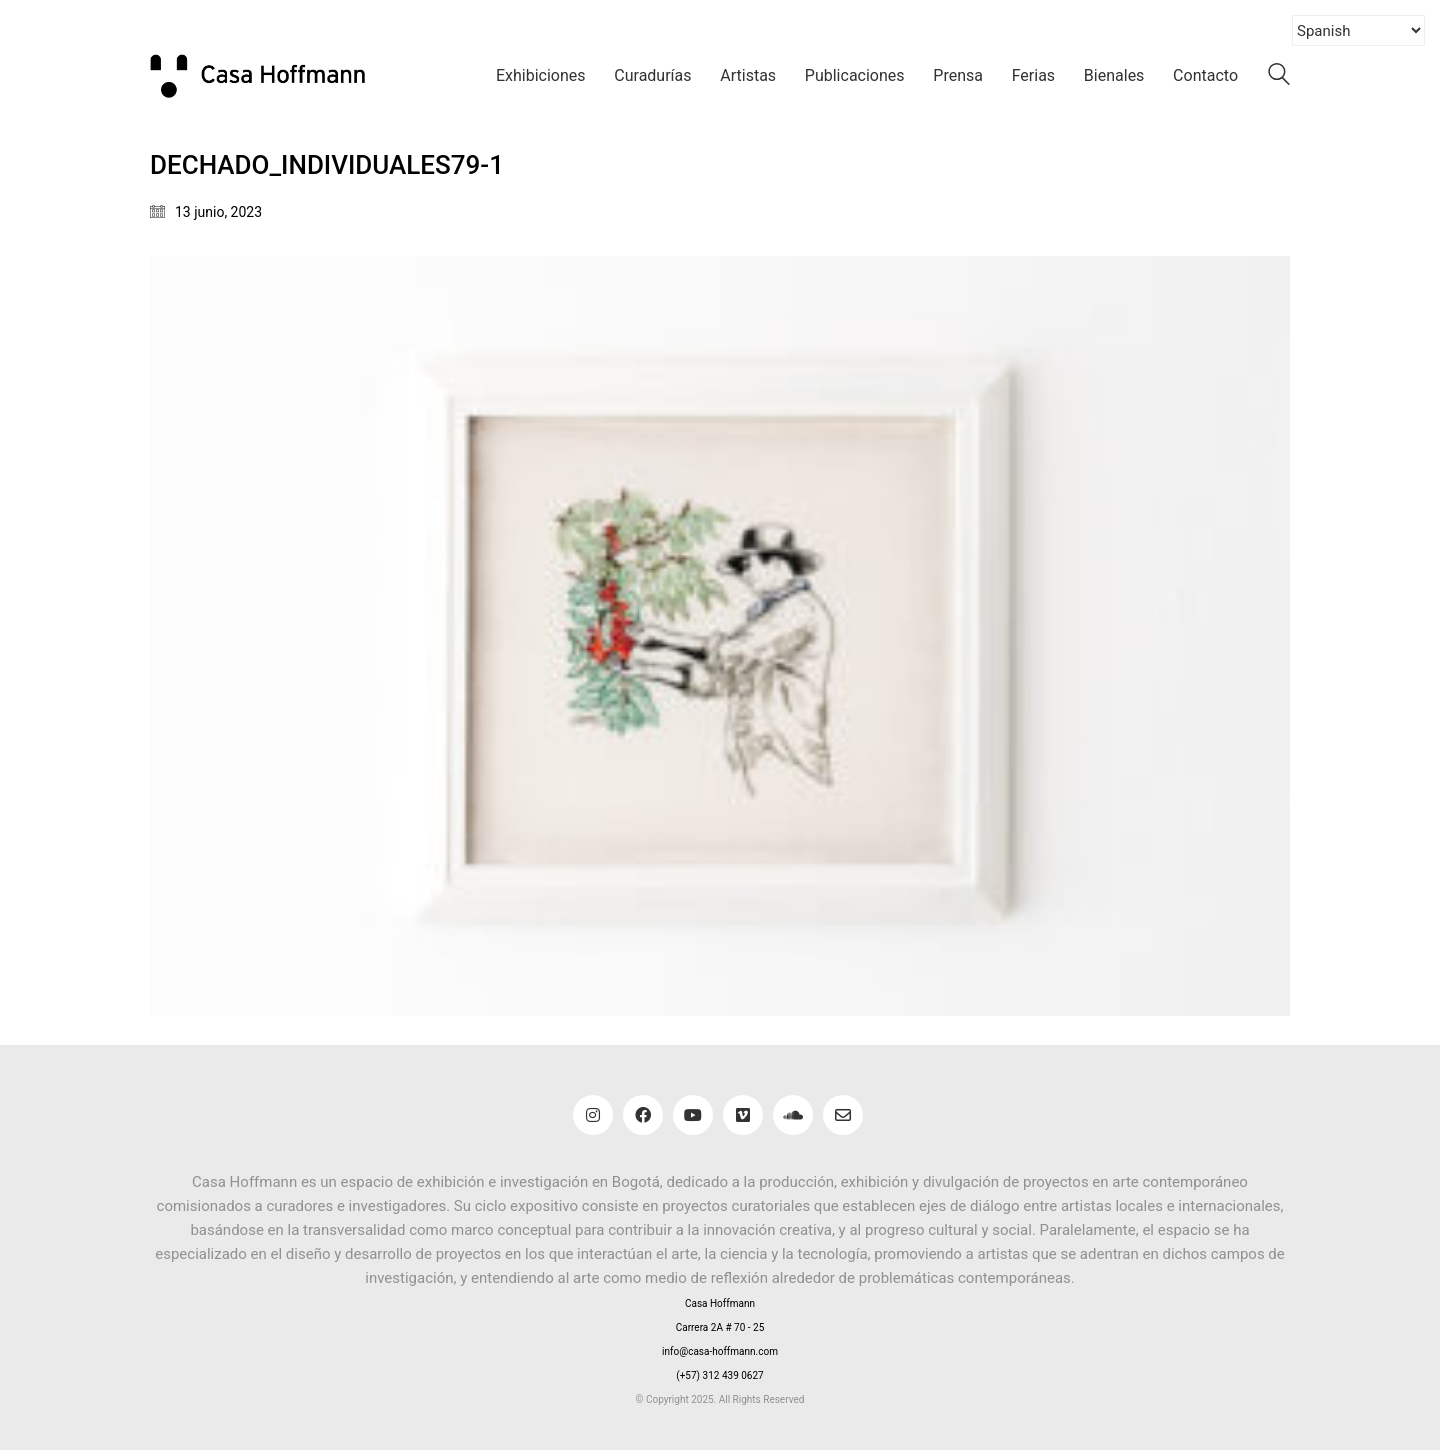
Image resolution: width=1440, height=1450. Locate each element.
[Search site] (1279, 77)
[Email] (843, 1115)
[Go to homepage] (270, 75)
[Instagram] (593, 1115)
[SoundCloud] (793, 1115)
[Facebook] (643, 1115)
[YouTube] (693, 1115)
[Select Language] (1358, 30)
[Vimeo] (743, 1115)
